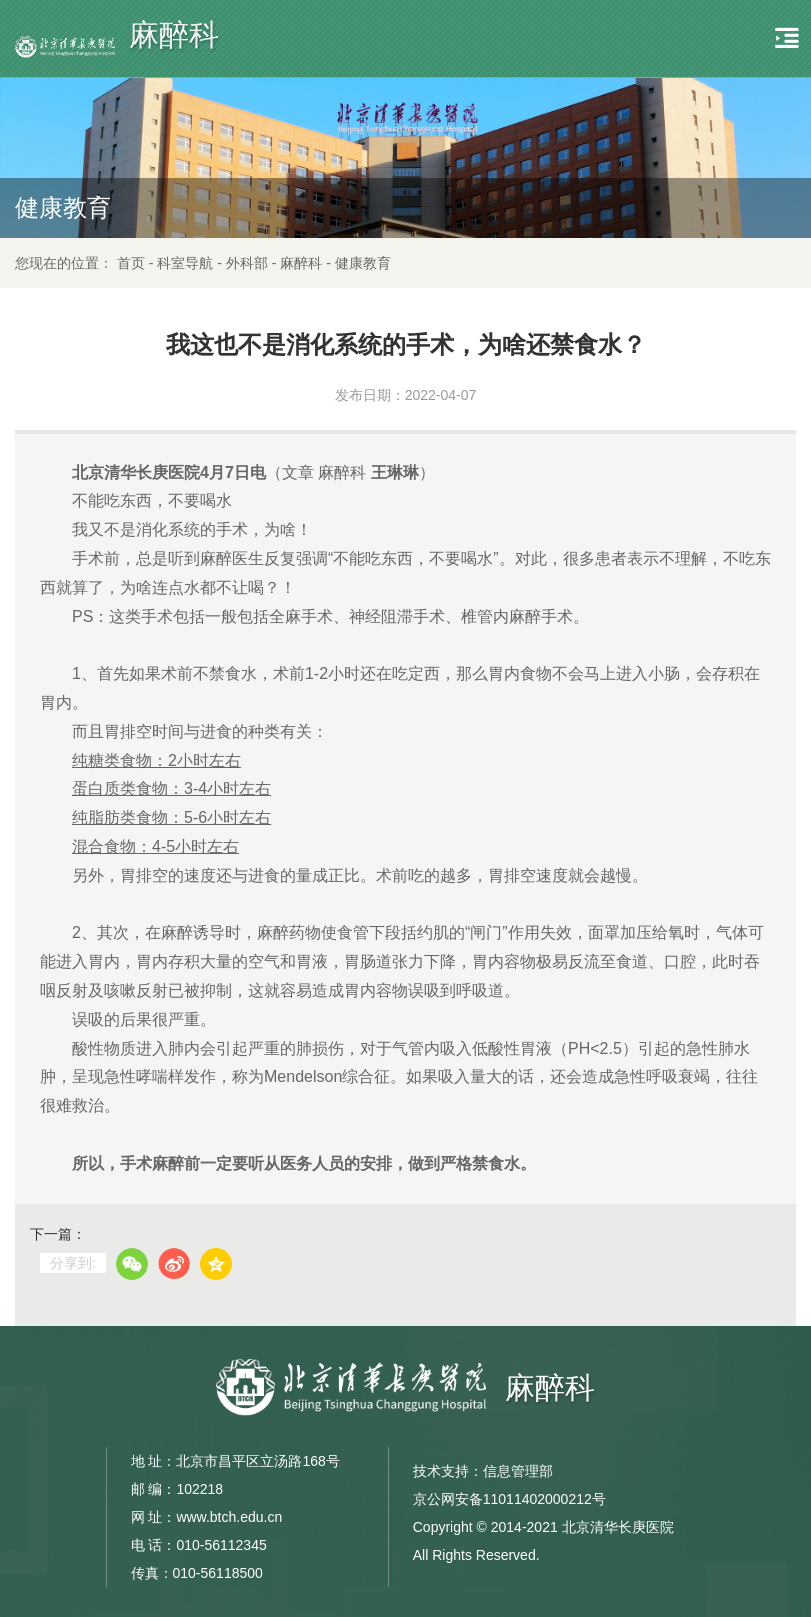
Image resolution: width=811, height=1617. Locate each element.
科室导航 (185, 263)
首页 (131, 263)
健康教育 (363, 263)
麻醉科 (301, 263)
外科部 (247, 263)
